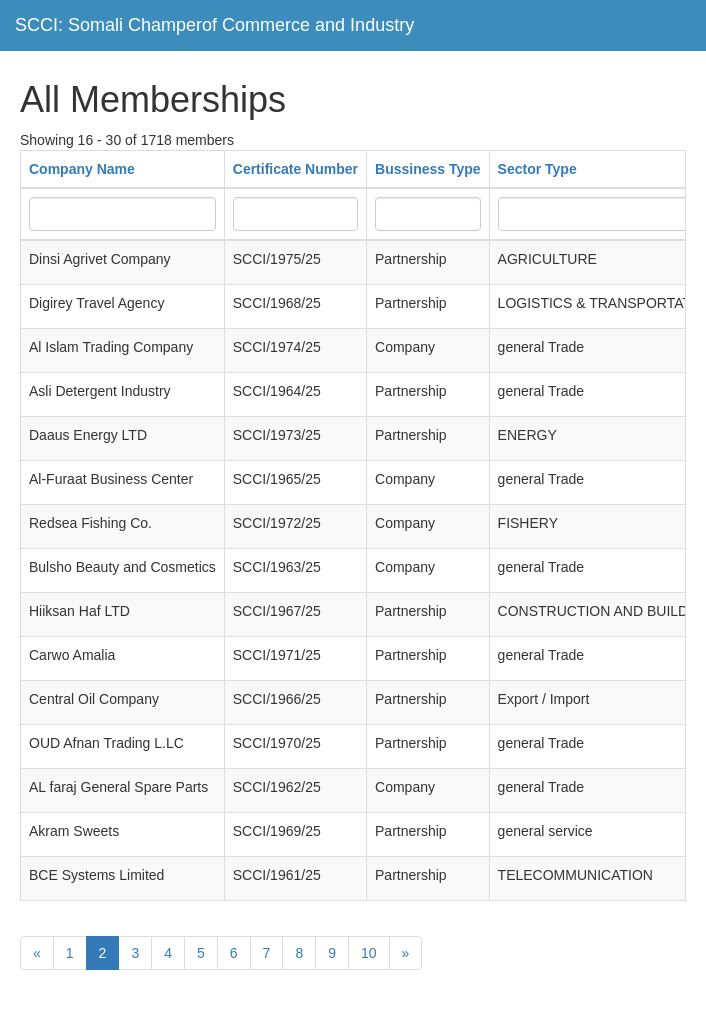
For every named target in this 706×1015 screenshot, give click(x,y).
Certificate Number (295, 169)
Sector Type (537, 169)
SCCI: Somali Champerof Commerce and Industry (214, 25)
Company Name (82, 169)
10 (369, 953)
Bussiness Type (428, 169)
